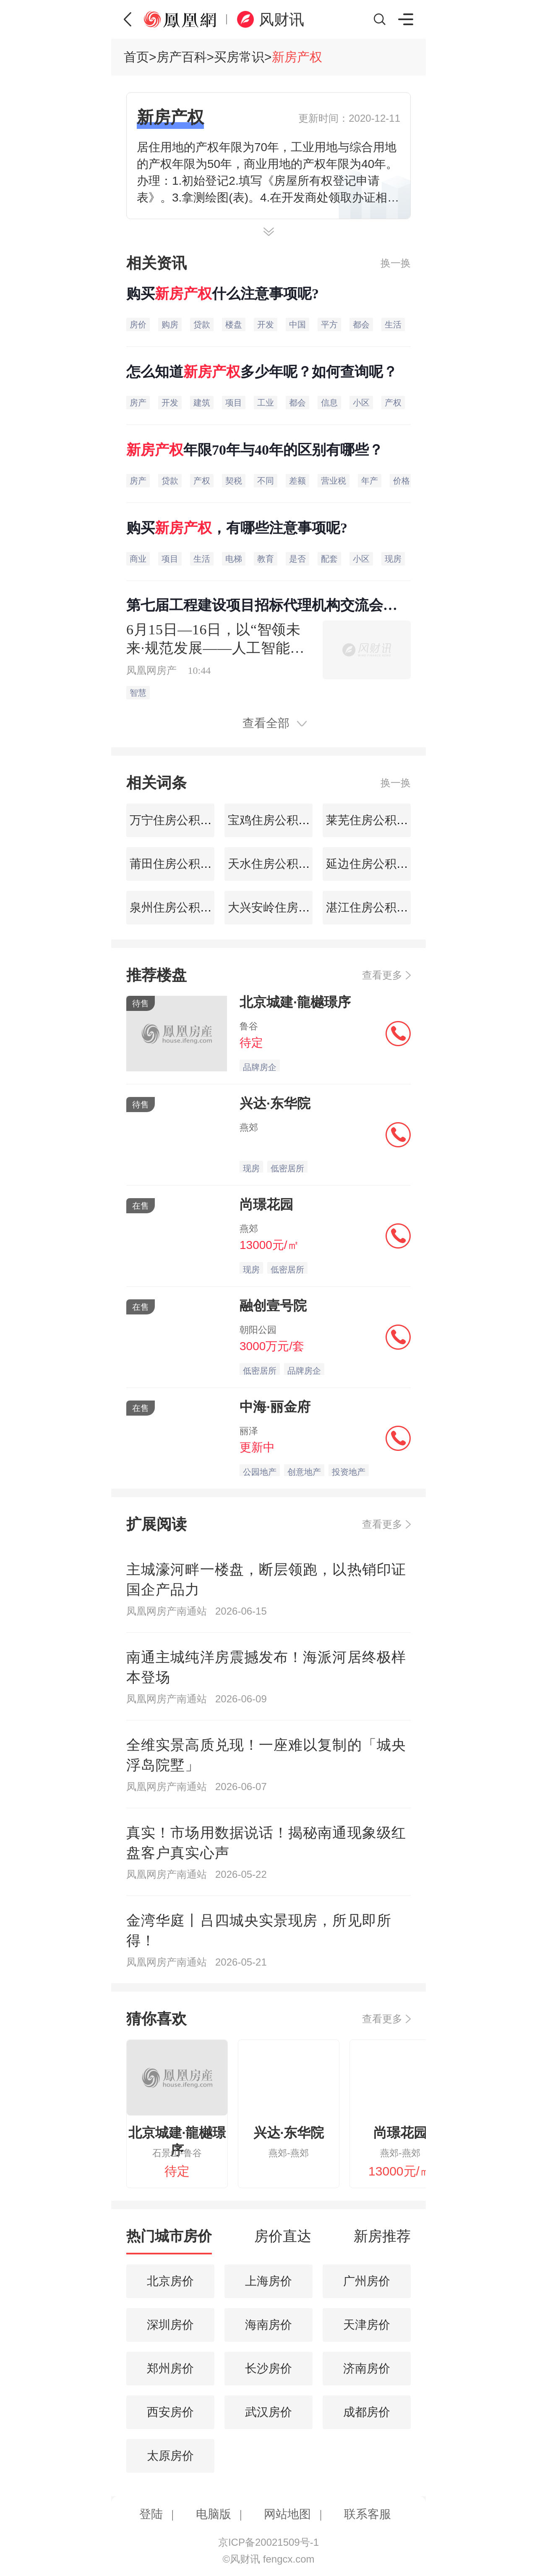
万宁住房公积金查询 (180, 820)
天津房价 (366, 2324)
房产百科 (181, 57)
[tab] (169, 2240)
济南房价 (366, 2368)
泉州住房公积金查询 (180, 907)
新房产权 (297, 57)
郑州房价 (170, 2368)
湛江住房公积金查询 (377, 907)
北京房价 (170, 2281)
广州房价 (366, 2281)
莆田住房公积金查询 (180, 863)
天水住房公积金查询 (279, 863)
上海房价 (268, 2281)
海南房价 (268, 2324)
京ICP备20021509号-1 (268, 2542)
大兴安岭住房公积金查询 (290, 907)
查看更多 (382, 975)
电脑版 (213, 2514)
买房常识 (239, 57)
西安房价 (170, 2412)
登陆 (151, 2514)
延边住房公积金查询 (377, 863)
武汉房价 (268, 2412)
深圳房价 (170, 2324)
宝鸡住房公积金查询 (279, 820)
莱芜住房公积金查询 (377, 820)
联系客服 (367, 2514)
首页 (136, 57)
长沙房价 (268, 2368)
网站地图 (287, 2514)
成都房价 (366, 2412)
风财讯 (281, 19)
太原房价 (170, 2455)
